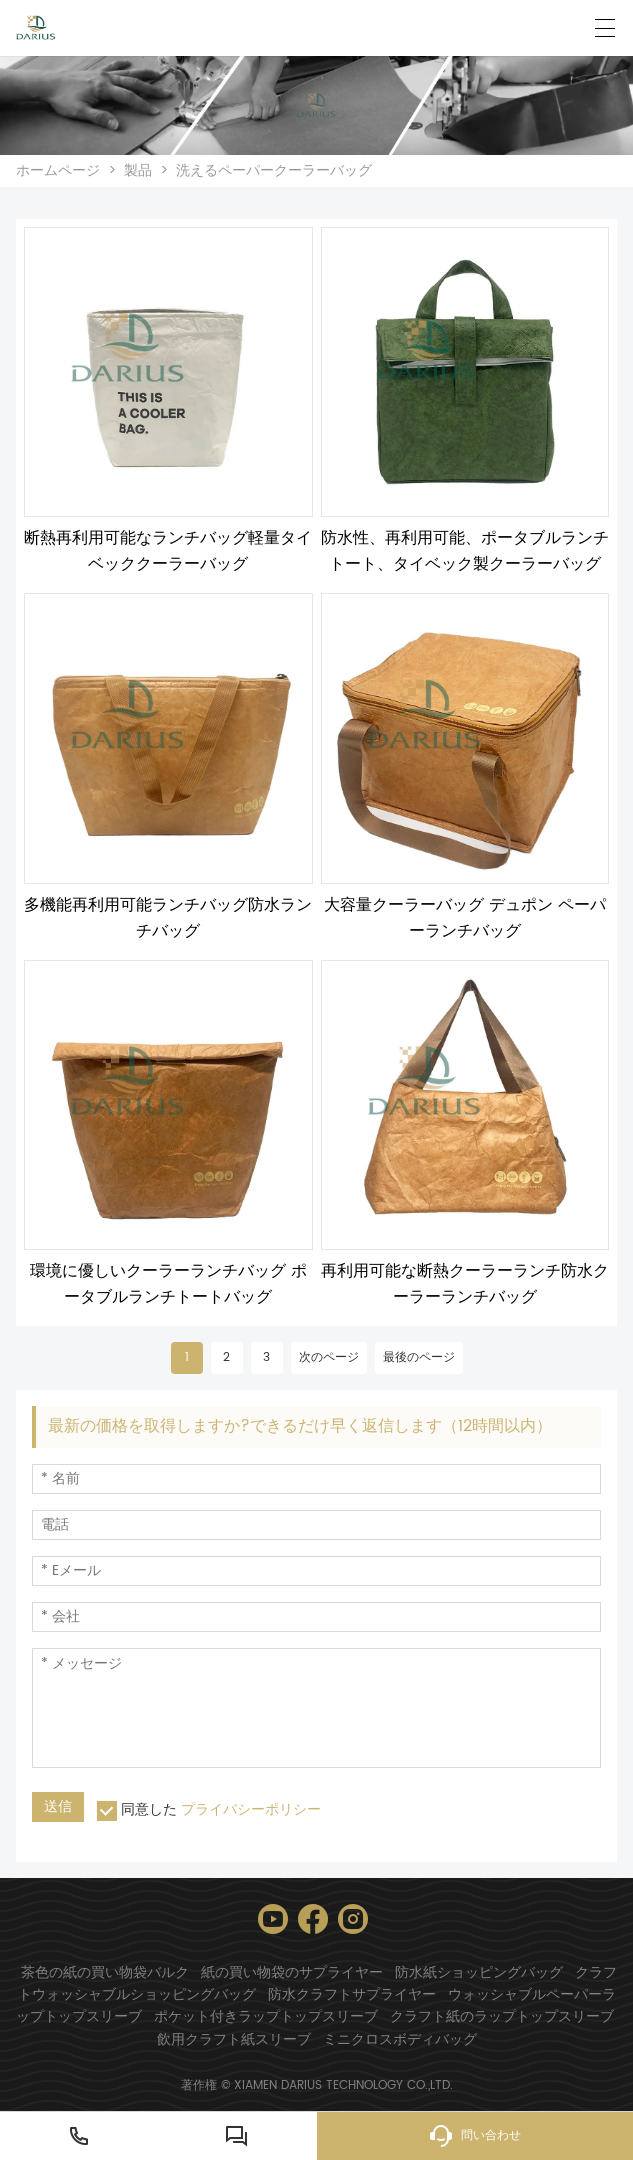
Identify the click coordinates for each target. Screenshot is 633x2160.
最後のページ (419, 1357)
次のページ (329, 1357)
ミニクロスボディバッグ (400, 2039)
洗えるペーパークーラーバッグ (274, 170)
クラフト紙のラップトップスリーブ (502, 2016)
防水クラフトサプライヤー (352, 1994)
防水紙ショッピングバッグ (479, 1972)
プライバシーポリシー (251, 1809)
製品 (138, 170)
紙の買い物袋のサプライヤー (292, 1972)
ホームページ (58, 170)
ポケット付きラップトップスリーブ (266, 2016)
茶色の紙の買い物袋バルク (105, 1972)
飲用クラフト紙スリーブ (234, 2039)
